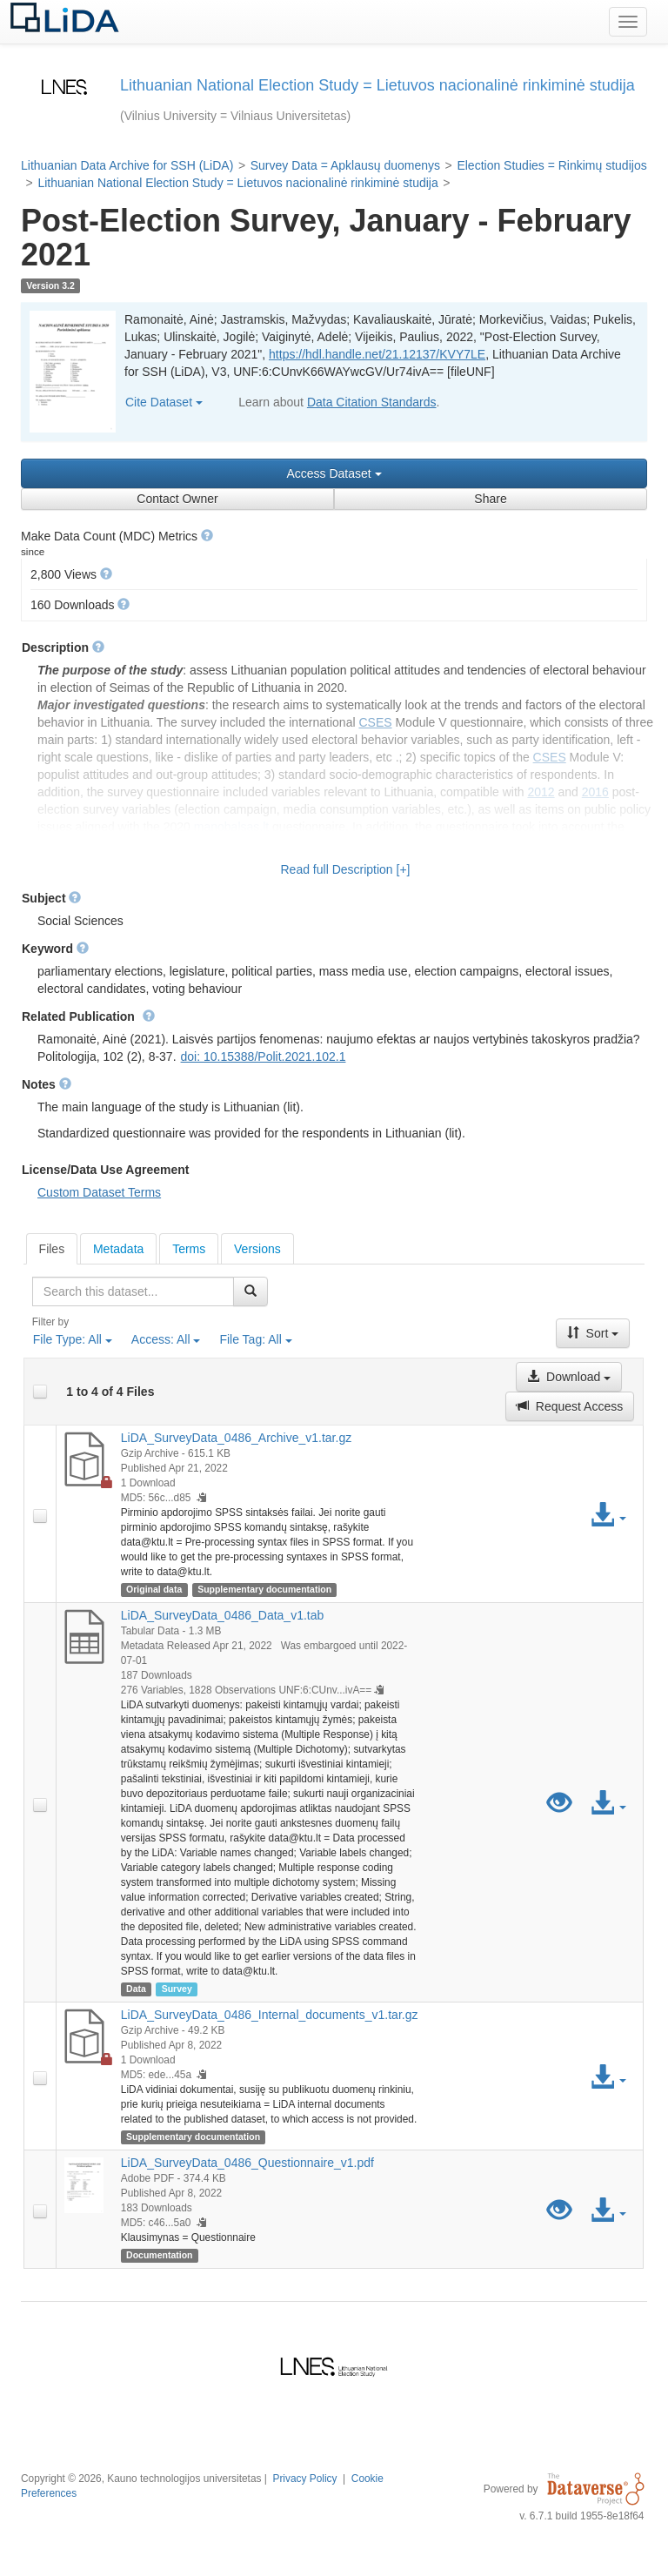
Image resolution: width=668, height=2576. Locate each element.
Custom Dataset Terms (99, 1192)
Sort (593, 1333)
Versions (257, 1249)
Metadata (118, 1249)
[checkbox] (40, 1392)
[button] (207, 535)
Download (569, 1377)
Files (52, 1249)
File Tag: (255, 1339)
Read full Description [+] (345, 869)
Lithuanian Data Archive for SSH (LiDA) (127, 165)
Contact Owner (177, 499)
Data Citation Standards (372, 402)
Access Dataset (333, 473)
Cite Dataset (164, 402)
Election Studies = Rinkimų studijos (551, 165)
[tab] (52, 1249)
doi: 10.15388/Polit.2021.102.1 (263, 1056)
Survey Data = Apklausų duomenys (345, 165)
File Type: (72, 1339)
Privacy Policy (304, 2478)
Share (490, 499)
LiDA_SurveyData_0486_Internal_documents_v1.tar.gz (269, 2015)
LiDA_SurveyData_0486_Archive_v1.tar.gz (236, 1438)
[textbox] (133, 1291)
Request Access (570, 1406)
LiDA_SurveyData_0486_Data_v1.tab (222, 1615)
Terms (188, 1249)
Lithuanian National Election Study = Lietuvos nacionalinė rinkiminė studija (237, 183)
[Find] (250, 1291)
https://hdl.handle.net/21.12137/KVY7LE (377, 354)
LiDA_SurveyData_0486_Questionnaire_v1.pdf (247, 2163)
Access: (166, 1339)
